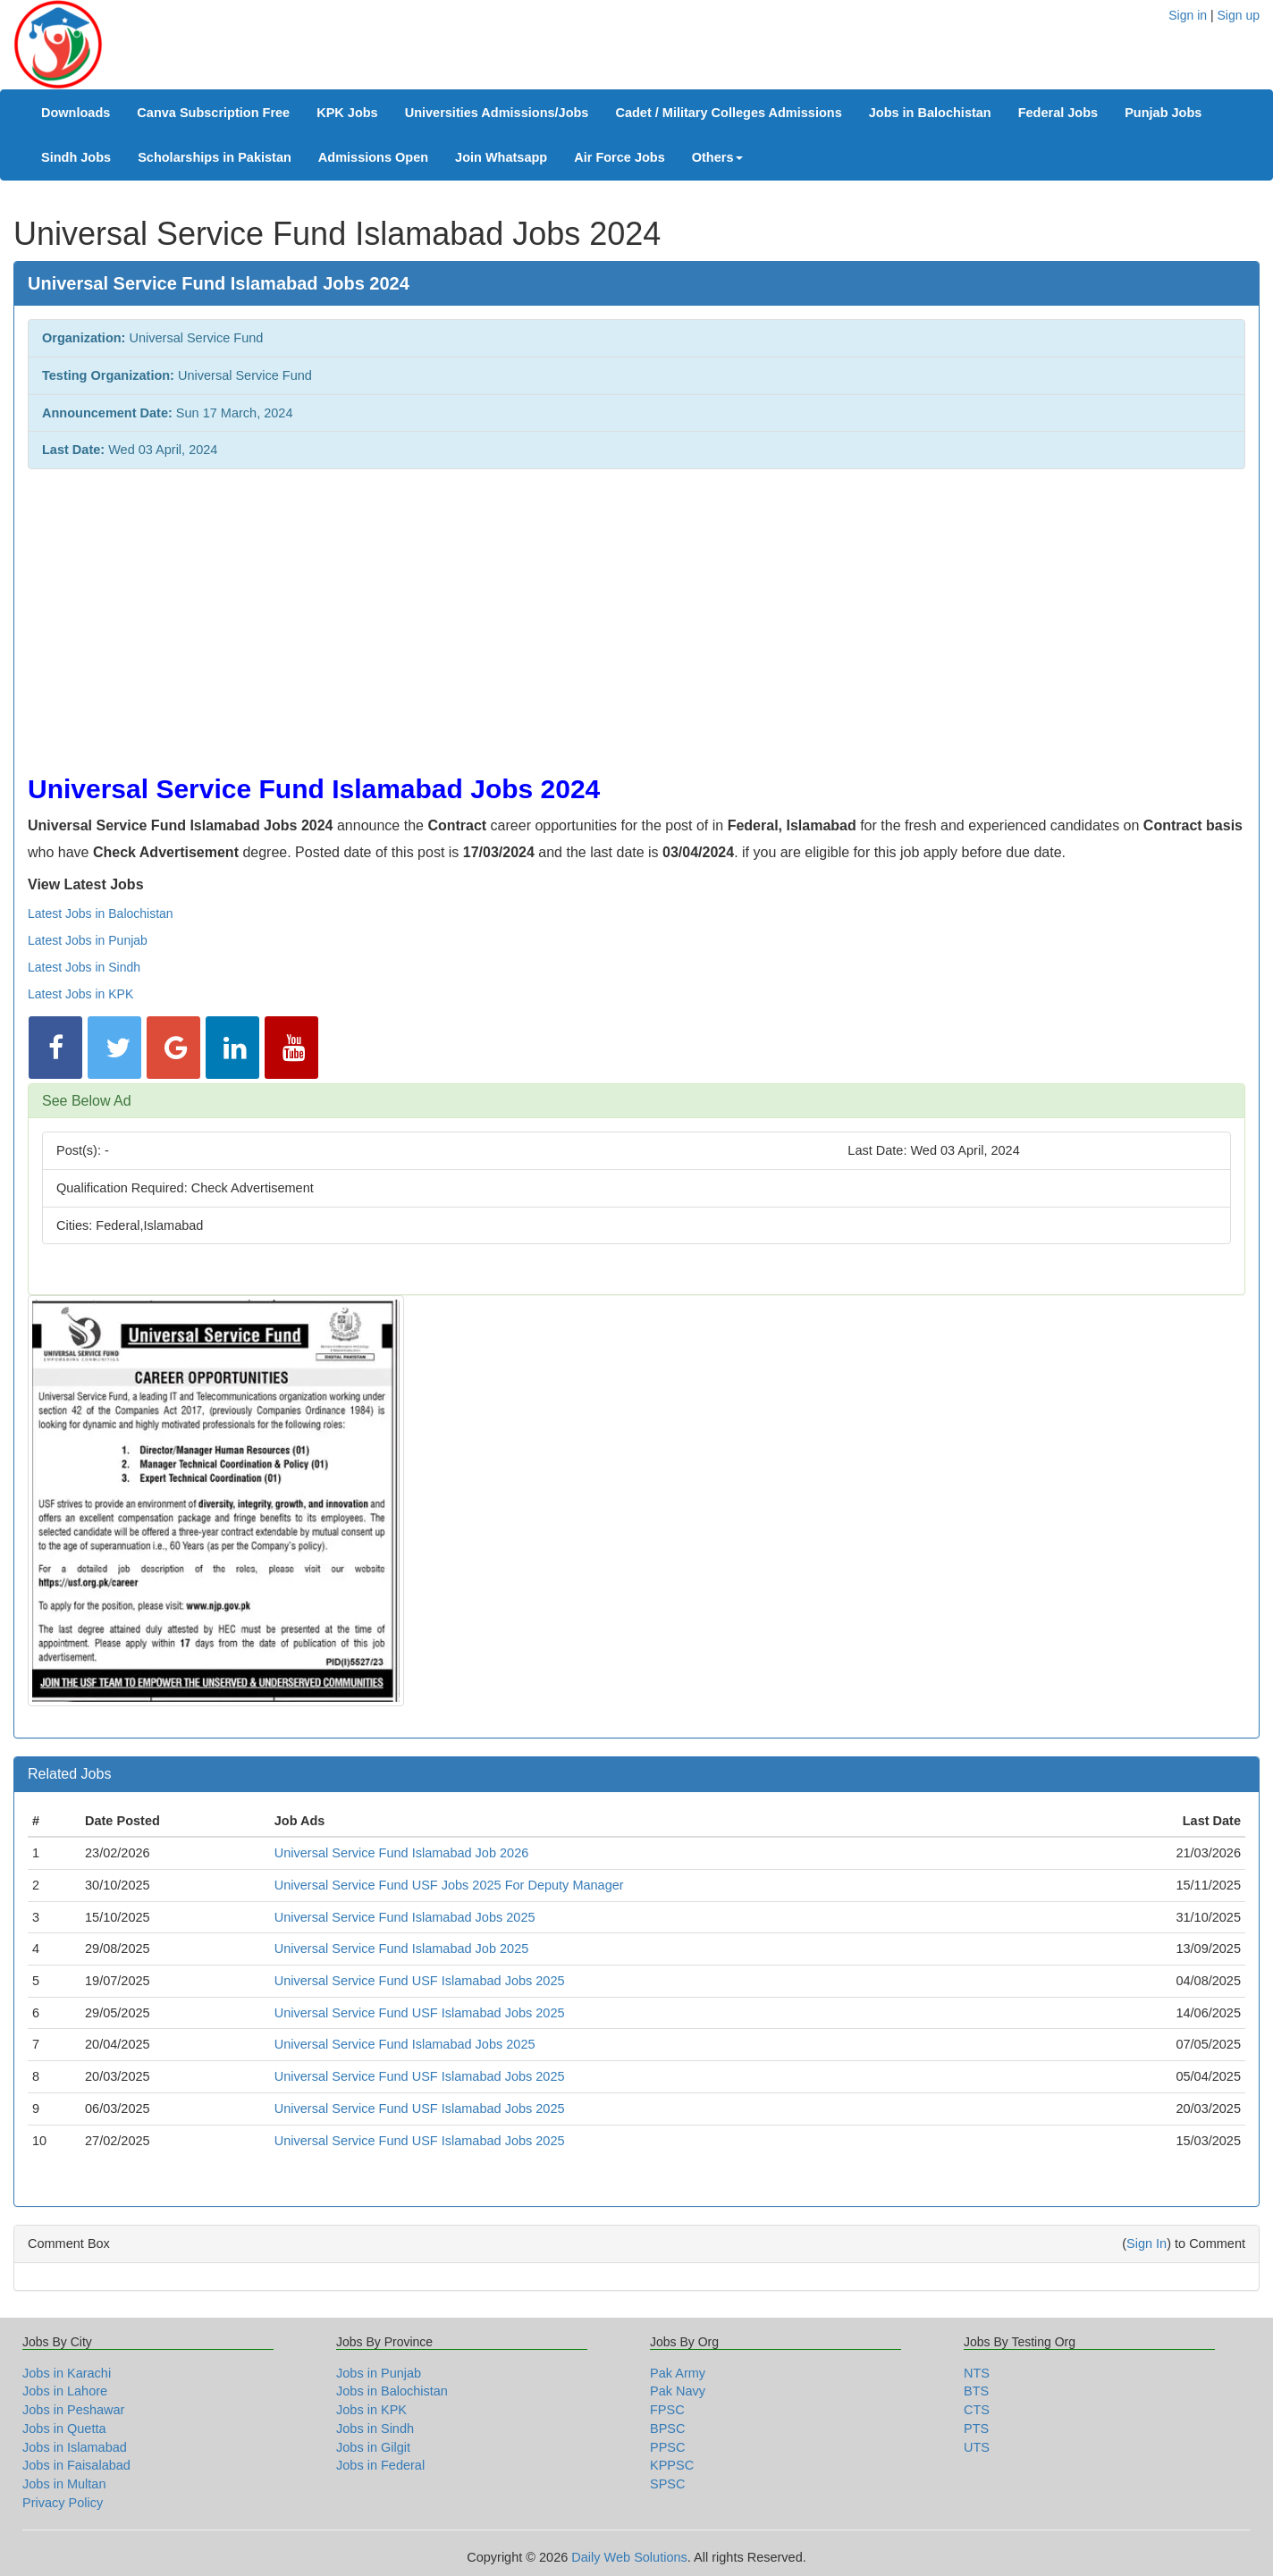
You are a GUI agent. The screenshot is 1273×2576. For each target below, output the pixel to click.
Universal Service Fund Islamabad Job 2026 (401, 1853)
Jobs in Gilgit (373, 2447)
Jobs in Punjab (378, 2373)
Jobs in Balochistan (930, 112)
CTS (977, 2410)
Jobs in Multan (64, 2484)
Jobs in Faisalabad (76, 2465)
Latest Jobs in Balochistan (100, 913)
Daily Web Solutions (629, 2557)
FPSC (667, 2410)
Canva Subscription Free (213, 112)
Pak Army (677, 2373)
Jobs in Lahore (64, 2391)
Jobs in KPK (371, 2410)
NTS (977, 2373)
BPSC (668, 2428)
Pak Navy (677, 2391)
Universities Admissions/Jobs (497, 112)
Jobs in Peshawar (73, 2410)
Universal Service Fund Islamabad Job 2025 (401, 1948)
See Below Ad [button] (86, 1100)
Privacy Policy (62, 2503)
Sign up (1239, 15)
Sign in (1187, 15)
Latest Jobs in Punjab (88, 940)
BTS (976, 2391)
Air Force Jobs (619, 157)
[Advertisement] (564, 612)
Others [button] (717, 157)
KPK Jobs (347, 112)
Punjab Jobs (1163, 112)
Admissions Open (373, 157)
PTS (976, 2428)
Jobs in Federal (380, 2465)
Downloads (75, 112)
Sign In (1146, 2243)
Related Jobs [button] (69, 1773)
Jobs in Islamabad (74, 2447)
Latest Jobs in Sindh (84, 967)
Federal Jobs (1058, 112)
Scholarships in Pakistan (214, 157)
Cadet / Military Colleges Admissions (728, 112)
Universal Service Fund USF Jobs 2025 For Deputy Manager (449, 1885)
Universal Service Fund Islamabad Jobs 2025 (404, 1917)
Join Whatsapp (501, 157)
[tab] (636, 1101)
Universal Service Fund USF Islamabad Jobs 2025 (419, 1981)
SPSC (668, 2484)
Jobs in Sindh (375, 2428)
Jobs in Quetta (64, 2428)
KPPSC (672, 2465)
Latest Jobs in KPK (80, 994)
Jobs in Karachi (66, 2373)
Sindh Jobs (76, 157)
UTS (977, 2447)
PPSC (668, 2447)
